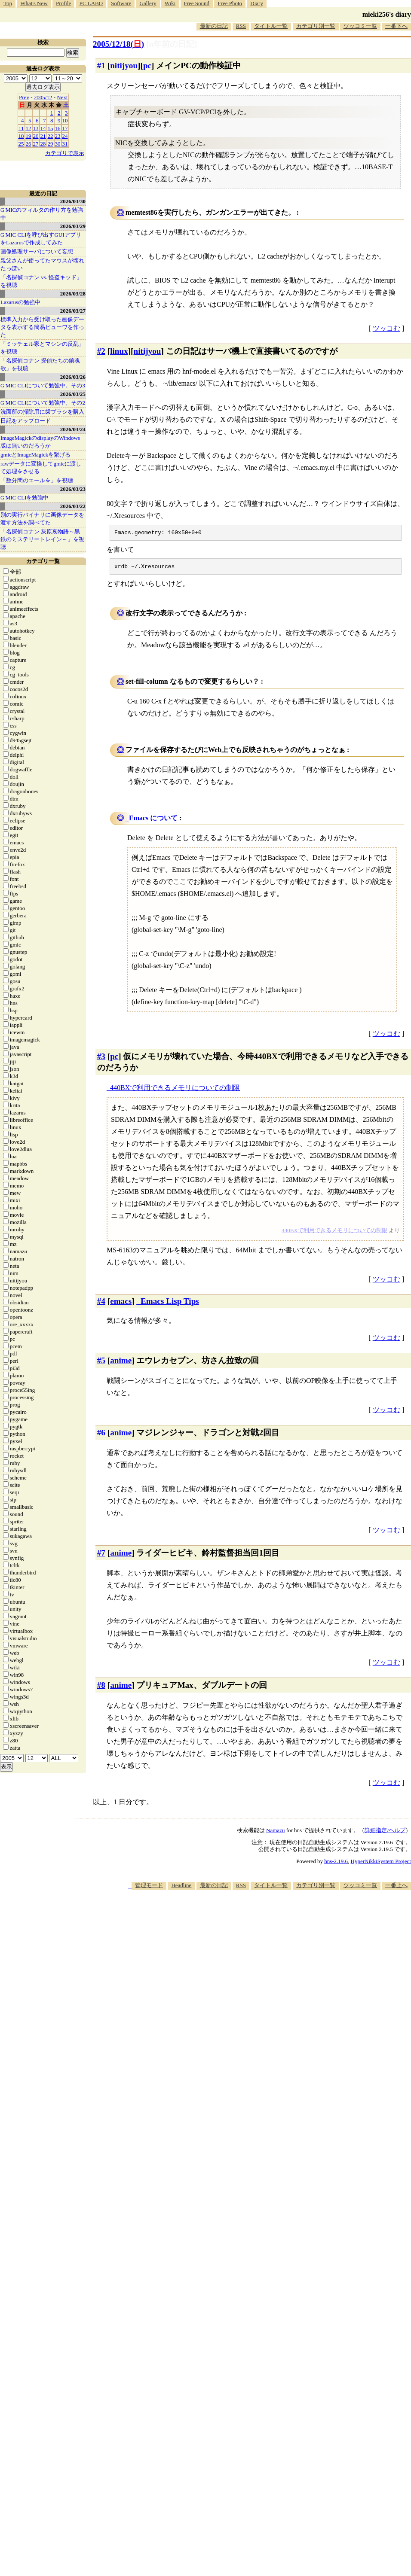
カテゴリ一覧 (43, 561)
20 (36, 136)
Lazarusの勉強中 (20, 302)
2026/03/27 (73, 311)
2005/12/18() (118, 44)
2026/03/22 (73, 506)
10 (65, 120)
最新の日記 (214, 26)
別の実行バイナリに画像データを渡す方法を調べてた (42, 519)
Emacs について (153, 820)
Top (7, 3)
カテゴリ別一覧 (315, 26)
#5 (101, 1362)
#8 (101, 1687)
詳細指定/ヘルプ (385, 1833)
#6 (101, 1435)
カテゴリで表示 (64, 153)
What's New (33, 3)
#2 (101, 351)
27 (36, 143)
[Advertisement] (319, 1959)
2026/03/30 (73, 201)
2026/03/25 (73, 394)
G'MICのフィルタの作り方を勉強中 (41, 214)
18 (21, 136)
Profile (63, 3)
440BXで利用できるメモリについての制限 (175, 1090)
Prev (24, 97)
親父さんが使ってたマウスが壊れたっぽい (42, 264)
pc (147, 65)
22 (50, 136)
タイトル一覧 (271, 26)
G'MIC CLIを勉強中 (24, 497)
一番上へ (396, 1888)
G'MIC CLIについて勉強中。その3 (42, 385)
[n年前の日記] (171, 44)
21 (43, 136)
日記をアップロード (25, 420)
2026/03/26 (73, 377)
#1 (101, 65)
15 (50, 128)
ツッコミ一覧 (360, 26)
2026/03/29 (73, 226)
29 (50, 143)
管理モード (149, 1888)
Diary (256, 3)
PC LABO (91, 3)
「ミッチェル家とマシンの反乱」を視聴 (42, 348)
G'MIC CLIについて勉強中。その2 (42, 402)
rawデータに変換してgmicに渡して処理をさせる (40, 467)
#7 (101, 1555)
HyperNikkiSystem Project (381, 1863)
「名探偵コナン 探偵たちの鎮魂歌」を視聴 (40, 364)
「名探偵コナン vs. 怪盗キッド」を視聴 (41, 281)
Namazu (275, 1833)
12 (28, 128)
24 (65, 136)
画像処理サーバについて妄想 (36, 251)
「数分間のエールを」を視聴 (36, 480)
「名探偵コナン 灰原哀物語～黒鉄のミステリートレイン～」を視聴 (42, 539)
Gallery (148, 3)
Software (121, 3)
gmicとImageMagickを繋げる (35, 454)
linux (119, 351)
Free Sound (197, 3)
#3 (101, 1058)
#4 (101, 1303)
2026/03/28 (73, 293)
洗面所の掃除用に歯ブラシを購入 (42, 411)
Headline (181, 1888)
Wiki (170, 3)
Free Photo (230, 3)
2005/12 (43, 97)
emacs (121, 1303)
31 (65, 143)
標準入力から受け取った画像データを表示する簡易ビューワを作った (42, 327)
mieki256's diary (386, 14)
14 (43, 128)
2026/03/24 (73, 429)
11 (21, 128)
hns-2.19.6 (336, 1863)
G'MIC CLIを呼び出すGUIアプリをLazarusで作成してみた (40, 238)
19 (28, 136)
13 (36, 128)
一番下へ (396, 26)
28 (43, 143)
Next (62, 97)
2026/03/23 (73, 489)
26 (28, 143)
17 (65, 128)
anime (121, 1362)
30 (58, 143)
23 (58, 136)
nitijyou (124, 65)
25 (21, 143)
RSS (241, 26)
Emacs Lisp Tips (170, 1303)
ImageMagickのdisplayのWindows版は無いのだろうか (40, 442)
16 (58, 128)
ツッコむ (386, 328)
